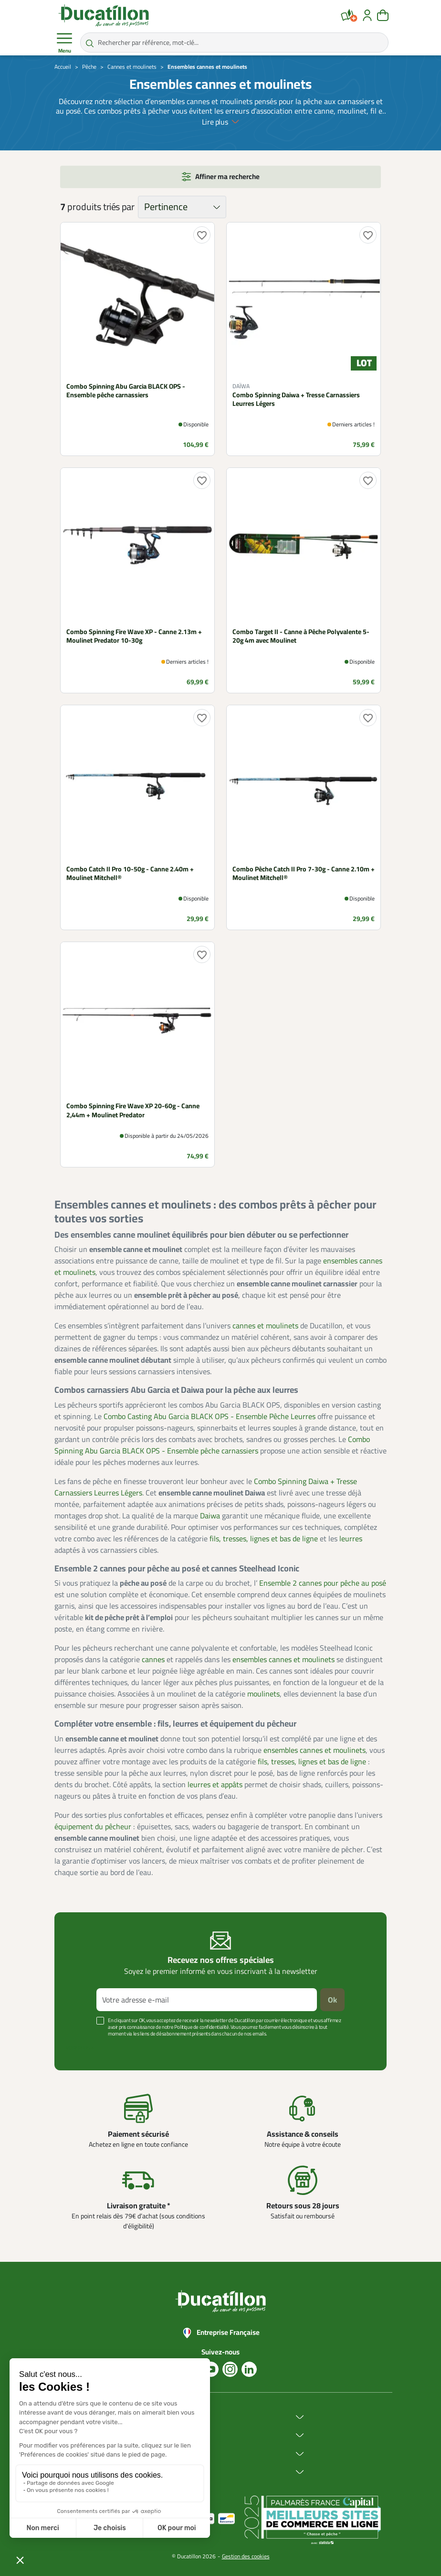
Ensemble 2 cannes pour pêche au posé (322, 1583)
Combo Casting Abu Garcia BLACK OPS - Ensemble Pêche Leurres (209, 1416)
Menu (64, 43)
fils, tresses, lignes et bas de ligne (264, 1538)
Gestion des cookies (246, 2556)
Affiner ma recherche (227, 176)
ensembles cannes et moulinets (283, 1659)
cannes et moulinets (265, 1325)
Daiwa (210, 1515)
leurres (350, 1538)
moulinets (263, 1693)
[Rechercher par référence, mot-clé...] (234, 42)
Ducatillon (153, 2417)
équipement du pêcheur (92, 1826)
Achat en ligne (159, 2435)
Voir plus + (80, 2048)
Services (150, 2454)
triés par (118, 207)
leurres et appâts (215, 1784)
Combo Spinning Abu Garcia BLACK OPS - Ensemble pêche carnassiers (212, 1445)
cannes (153, 1659)
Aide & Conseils (161, 2472)
